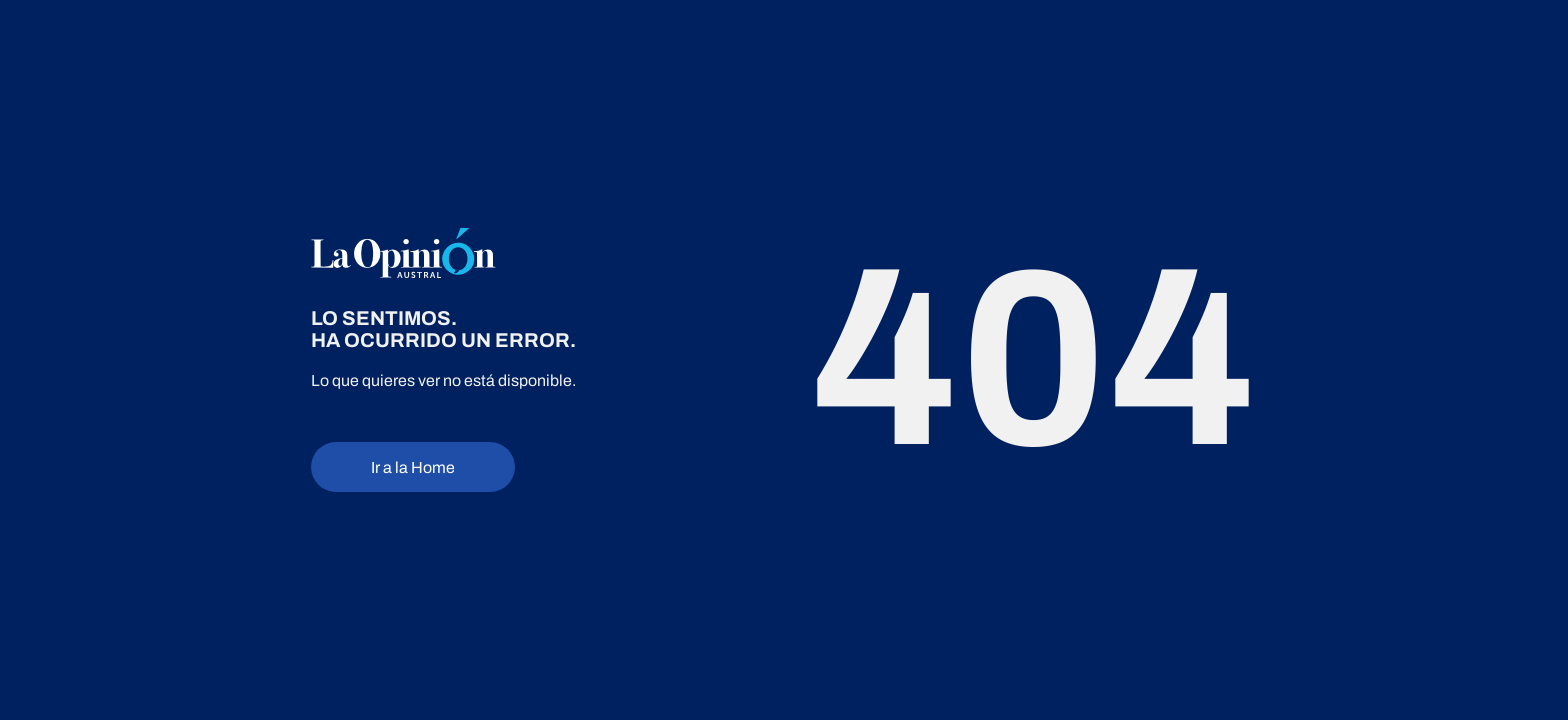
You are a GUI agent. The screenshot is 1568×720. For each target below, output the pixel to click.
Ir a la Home (413, 467)
